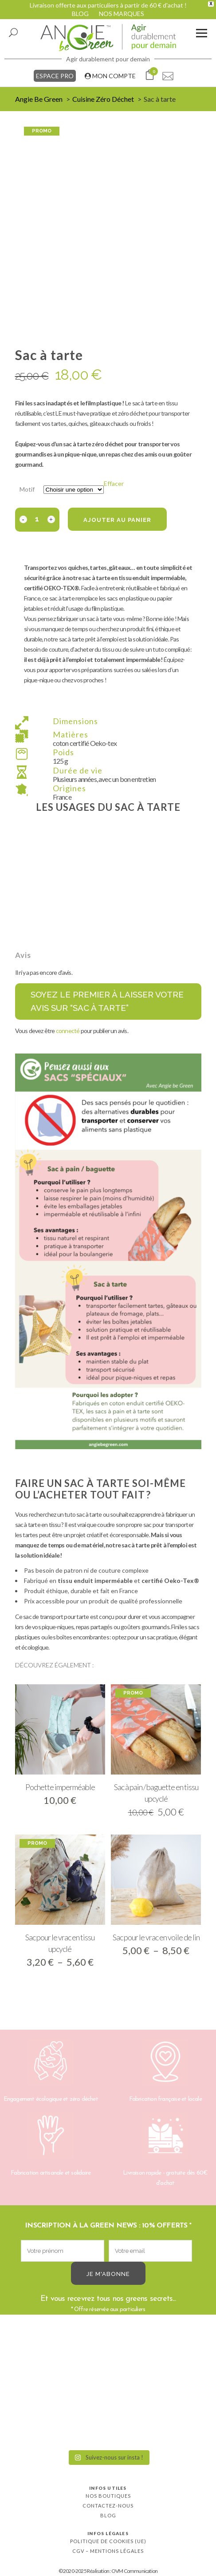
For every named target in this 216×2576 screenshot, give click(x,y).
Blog (108, 2515)
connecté (68, 1030)
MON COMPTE (110, 76)
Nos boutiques (108, 2496)
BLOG (80, 13)
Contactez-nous (108, 2505)
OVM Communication (134, 2571)
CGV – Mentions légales (108, 2551)
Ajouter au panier (117, 520)
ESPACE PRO (55, 76)
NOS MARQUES (121, 13)
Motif (27, 489)
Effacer (114, 483)
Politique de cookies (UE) (108, 2541)
